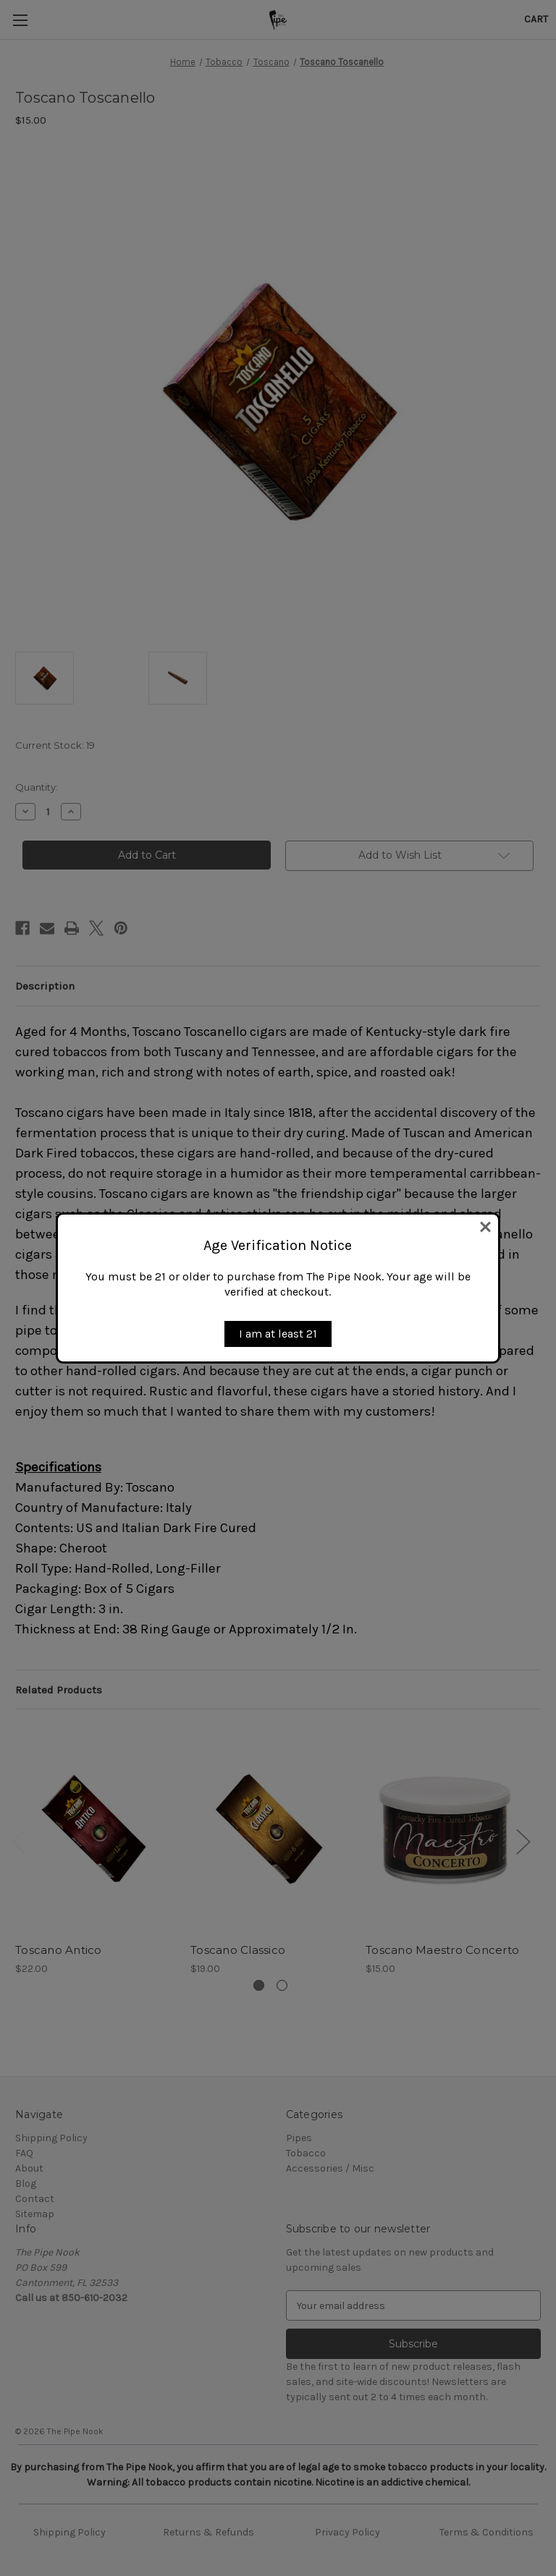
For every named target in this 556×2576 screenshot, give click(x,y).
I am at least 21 (278, 1333)
